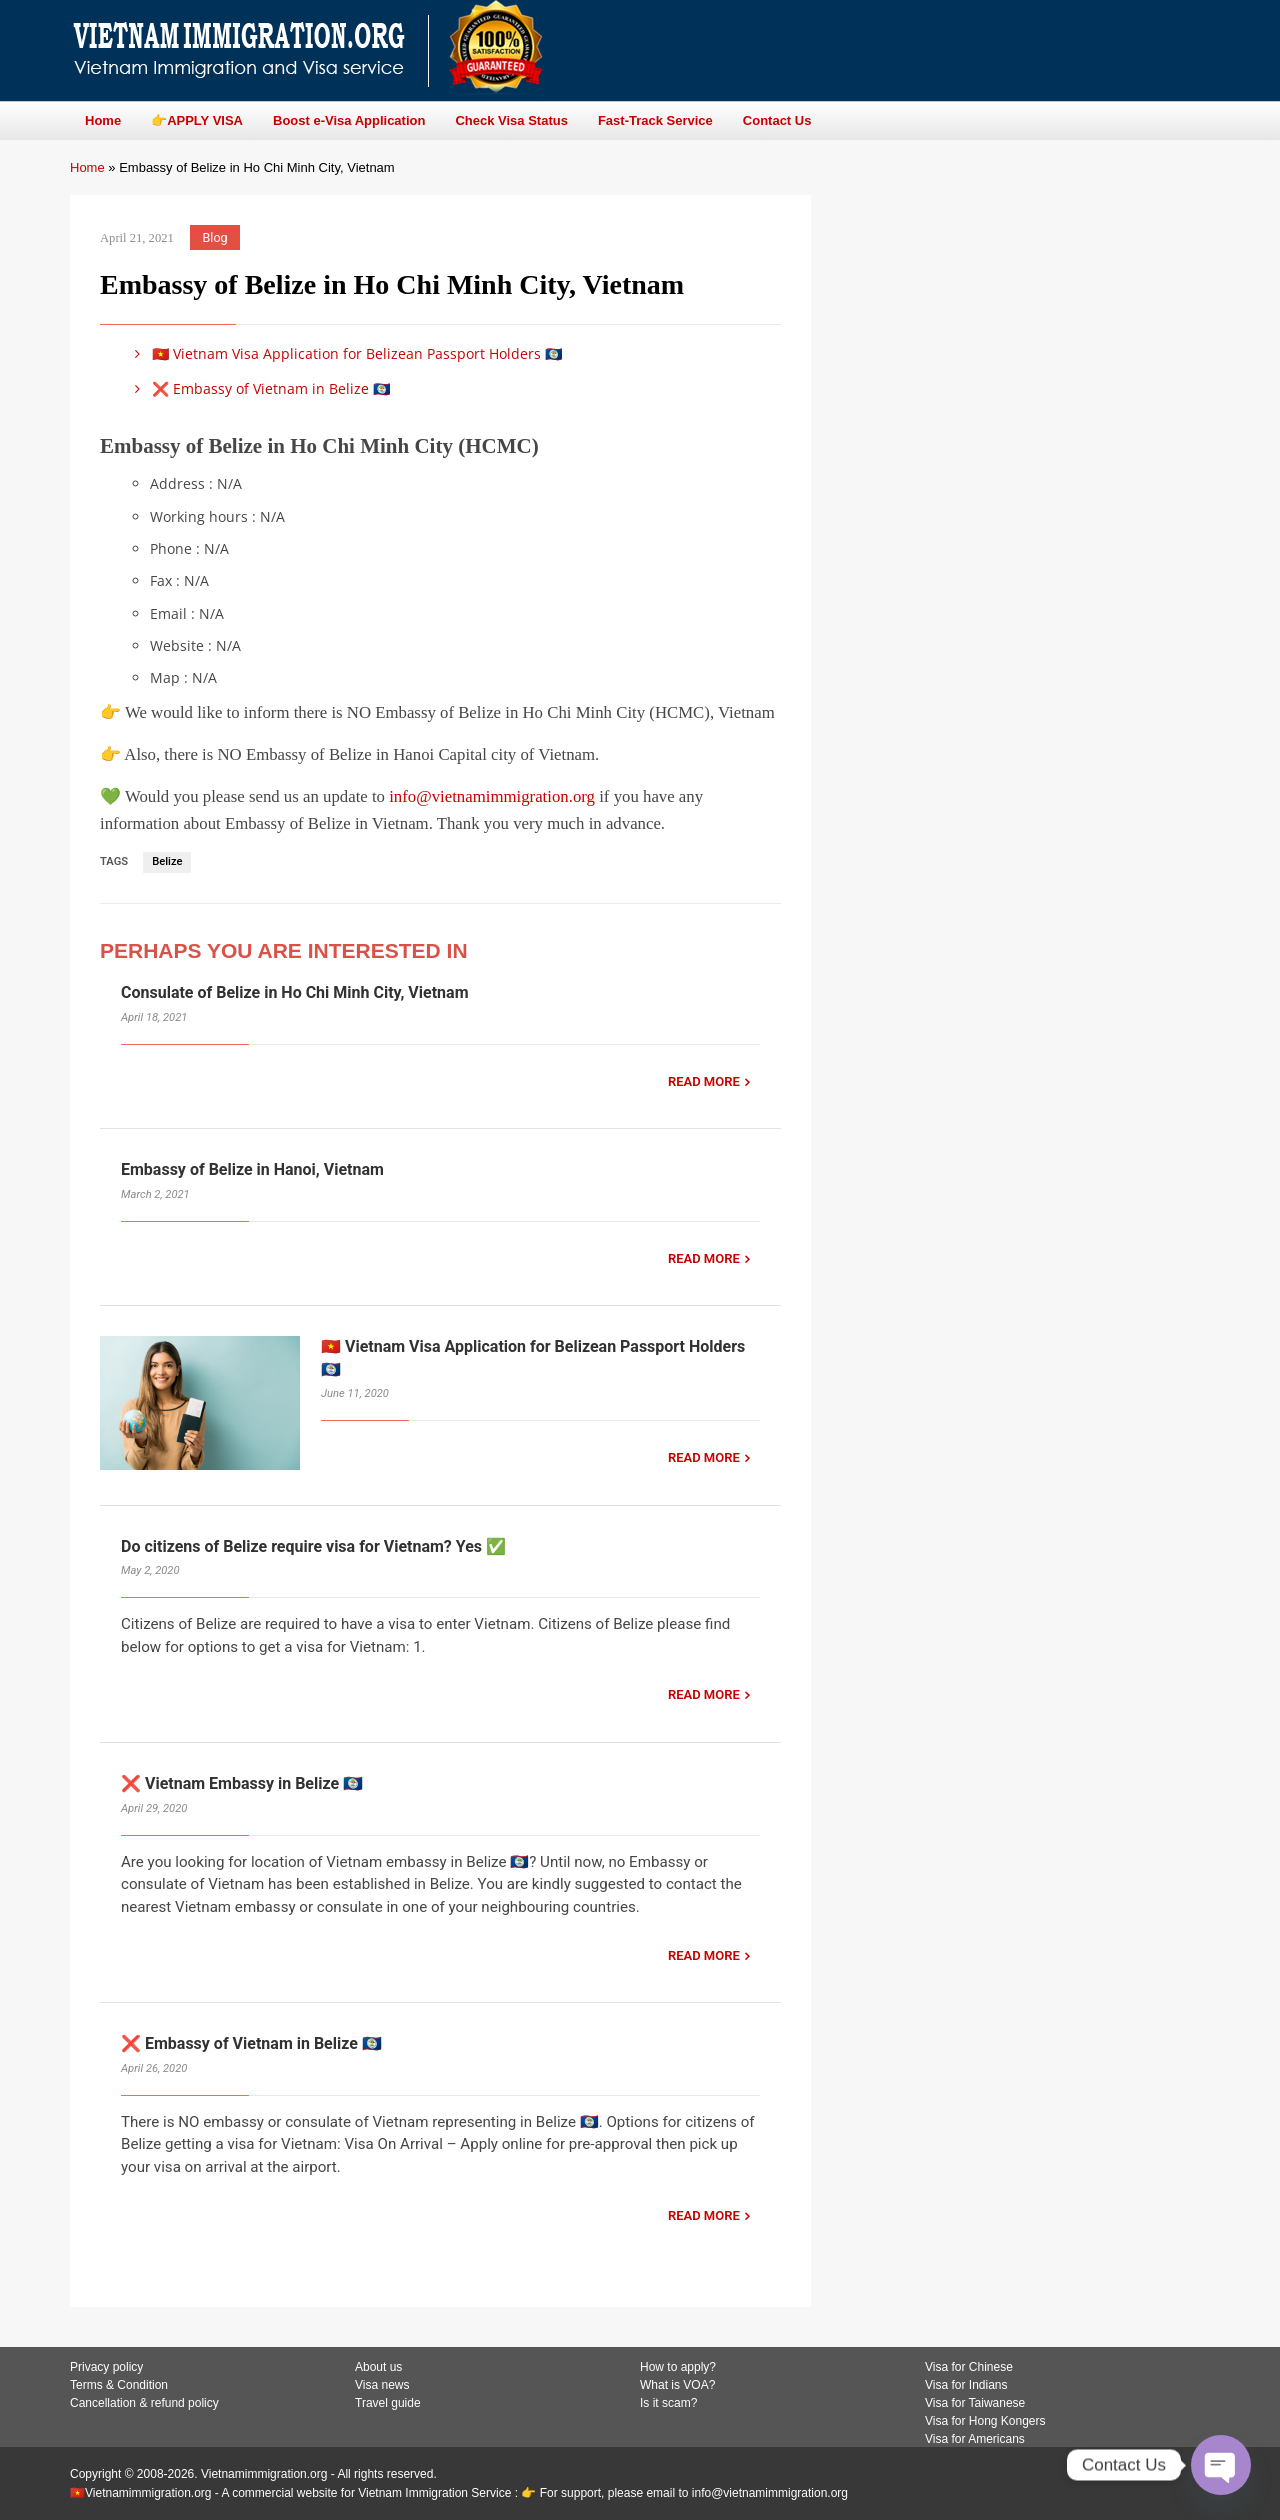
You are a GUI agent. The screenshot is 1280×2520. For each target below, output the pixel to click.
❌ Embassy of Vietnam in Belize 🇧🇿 (259, 388)
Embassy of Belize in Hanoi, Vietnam (252, 1169)
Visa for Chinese (969, 2367)
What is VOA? (677, 2385)
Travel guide (388, 2403)
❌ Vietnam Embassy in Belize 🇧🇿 (242, 1783)
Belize (167, 861)
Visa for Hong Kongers (985, 2421)
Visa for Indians (966, 2385)
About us (378, 2367)
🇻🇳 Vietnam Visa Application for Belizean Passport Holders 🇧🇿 (345, 353)
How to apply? (678, 2367)
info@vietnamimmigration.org (492, 796)
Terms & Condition (119, 2385)
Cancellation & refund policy (144, 2403)
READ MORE (704, 1081)
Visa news (382, 2385)
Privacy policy (106, 2367)
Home (87, 167)
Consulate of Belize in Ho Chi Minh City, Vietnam (295, 992)
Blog (215, 237)
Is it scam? (668, 2403)
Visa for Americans (975, 2439)
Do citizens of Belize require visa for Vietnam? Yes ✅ (313, 1546)
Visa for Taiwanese (975, 2403)
